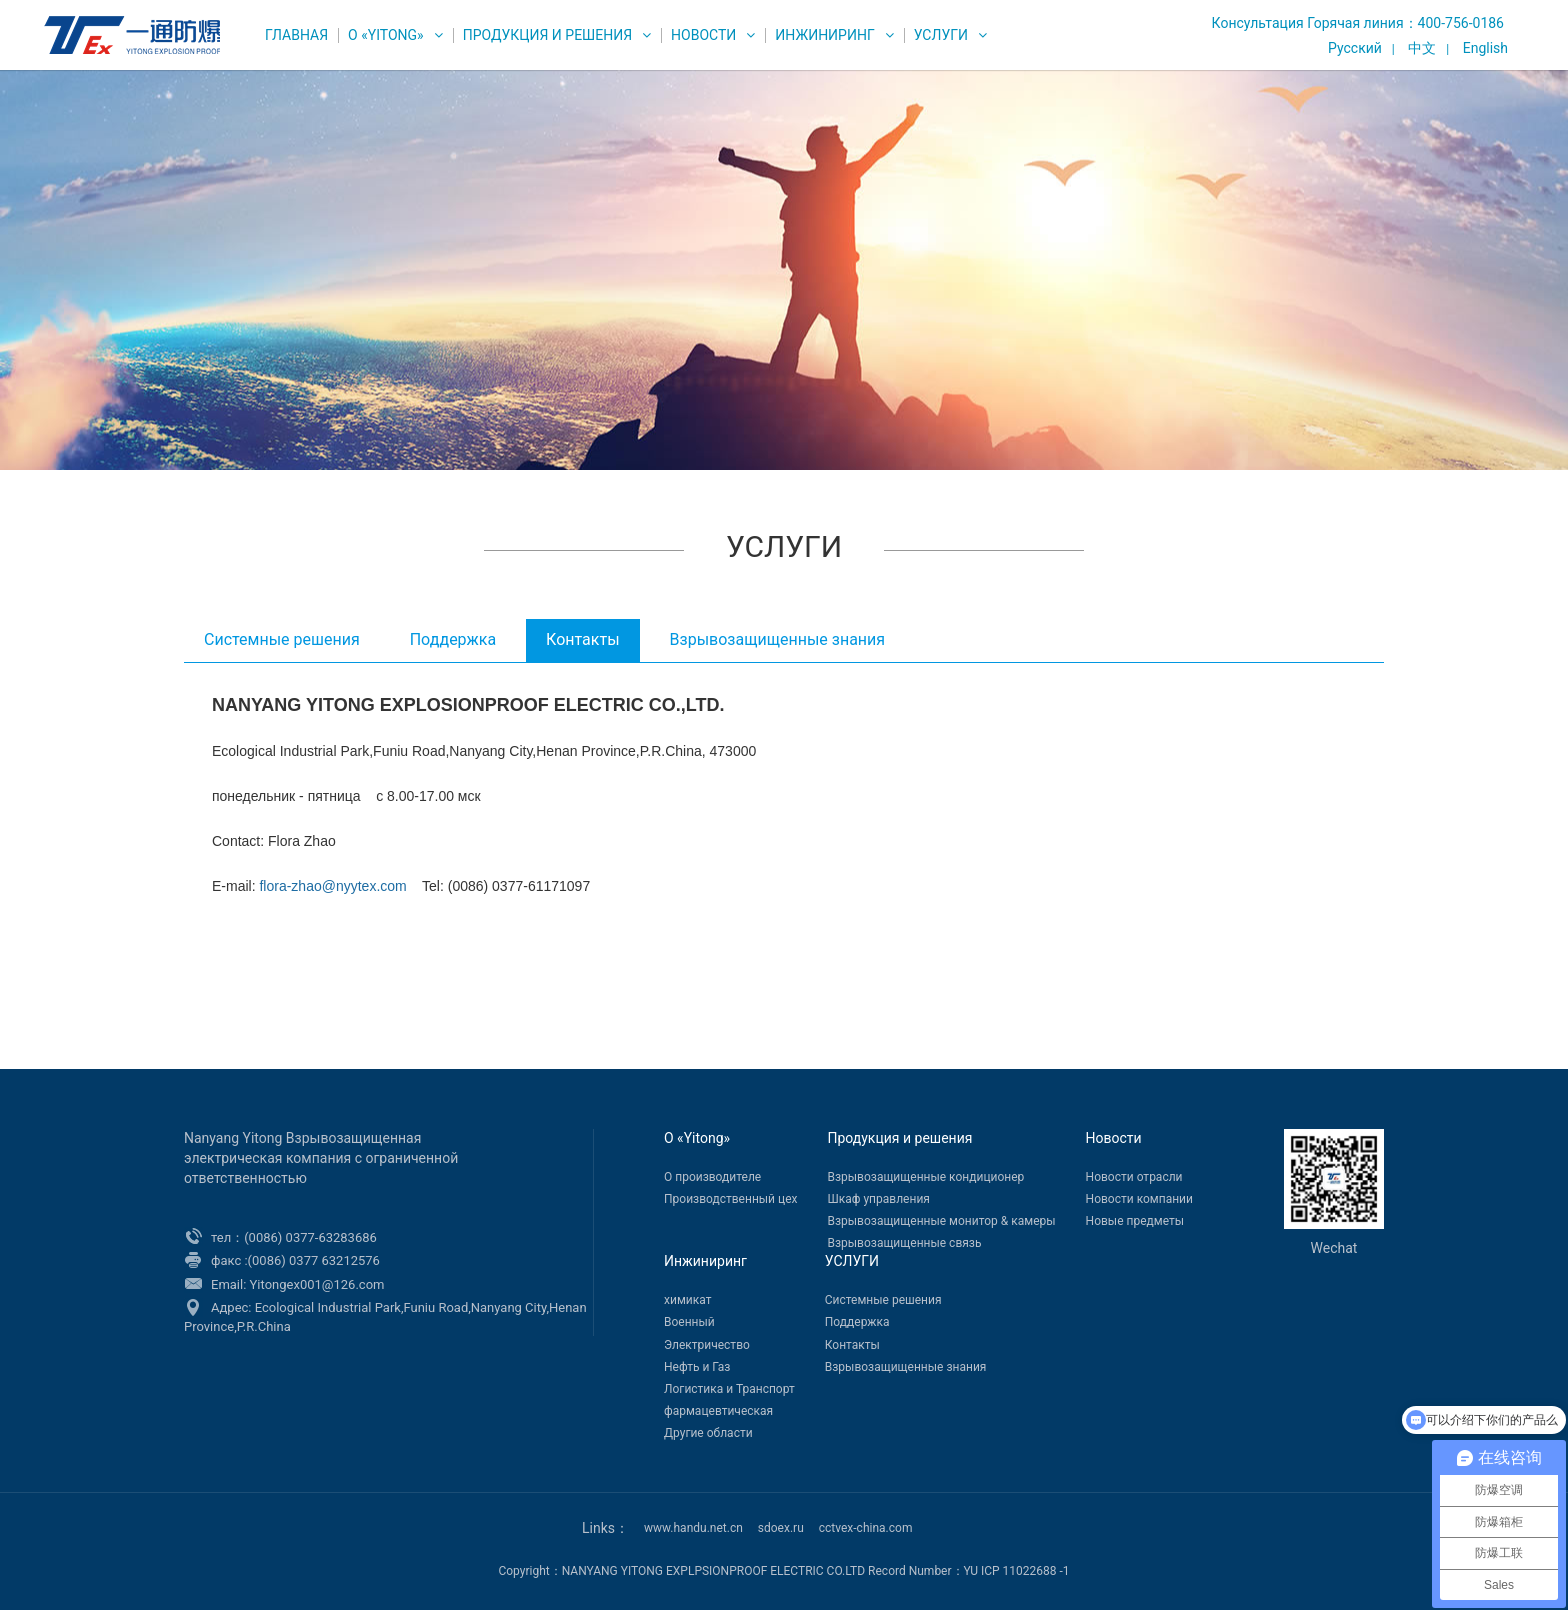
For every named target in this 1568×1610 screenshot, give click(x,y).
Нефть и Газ (697, 1367)
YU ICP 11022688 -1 (1017, 1571)
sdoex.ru (781, 1528)
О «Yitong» (386, 35)
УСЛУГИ (941, 35)
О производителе (712, 1177)
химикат (687, 1300)
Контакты (582, 639)
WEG (127, 35)
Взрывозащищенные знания (778, 639)
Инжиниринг (824, 35)
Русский (1355, 48)
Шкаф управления (878, 1199)
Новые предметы (1135, 1221)
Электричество (707, 1345)
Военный (689, 1322)
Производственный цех (730, 1199)
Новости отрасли (1134, 1177)
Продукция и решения (547, 35)
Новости (703, 35)
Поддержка (453, 639)
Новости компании (1139, 1199)
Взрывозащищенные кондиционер (925, 1177)
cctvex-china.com (866, 1528)
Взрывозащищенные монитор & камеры (941, 1221)
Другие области (708, 1433)
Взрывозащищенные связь (904, 1243)
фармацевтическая (718, 1411)
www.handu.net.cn (693, 1528)
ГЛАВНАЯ (296, 35)
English (1485, 48)
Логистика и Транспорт (729, 1389)
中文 (1422, 48)
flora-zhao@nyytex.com (332, 886)
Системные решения (282, 639)
